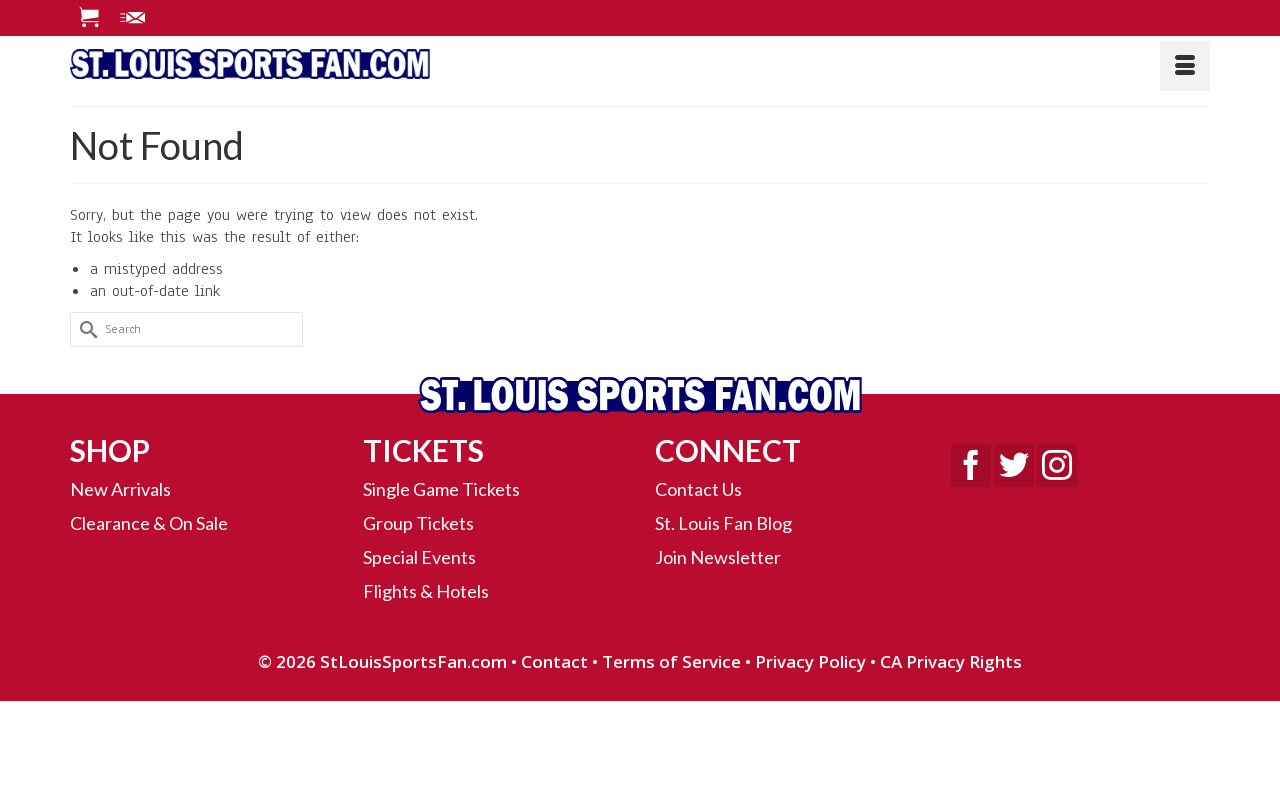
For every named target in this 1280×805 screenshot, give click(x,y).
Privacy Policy (810, 661)
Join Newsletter (718, 557)
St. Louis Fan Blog (723, 523)
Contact (554, 661)
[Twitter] (1014, 465)
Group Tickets (418, 523)
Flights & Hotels (426, 591)
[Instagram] (1057, 465)
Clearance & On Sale (149, 523)
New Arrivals (120, 489)
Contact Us (698, 489)
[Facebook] (971, 465)
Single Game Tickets (441, 489)
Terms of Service (671, 661)
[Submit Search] (85, 329)
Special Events (419, 557)
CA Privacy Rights (951, 661)
